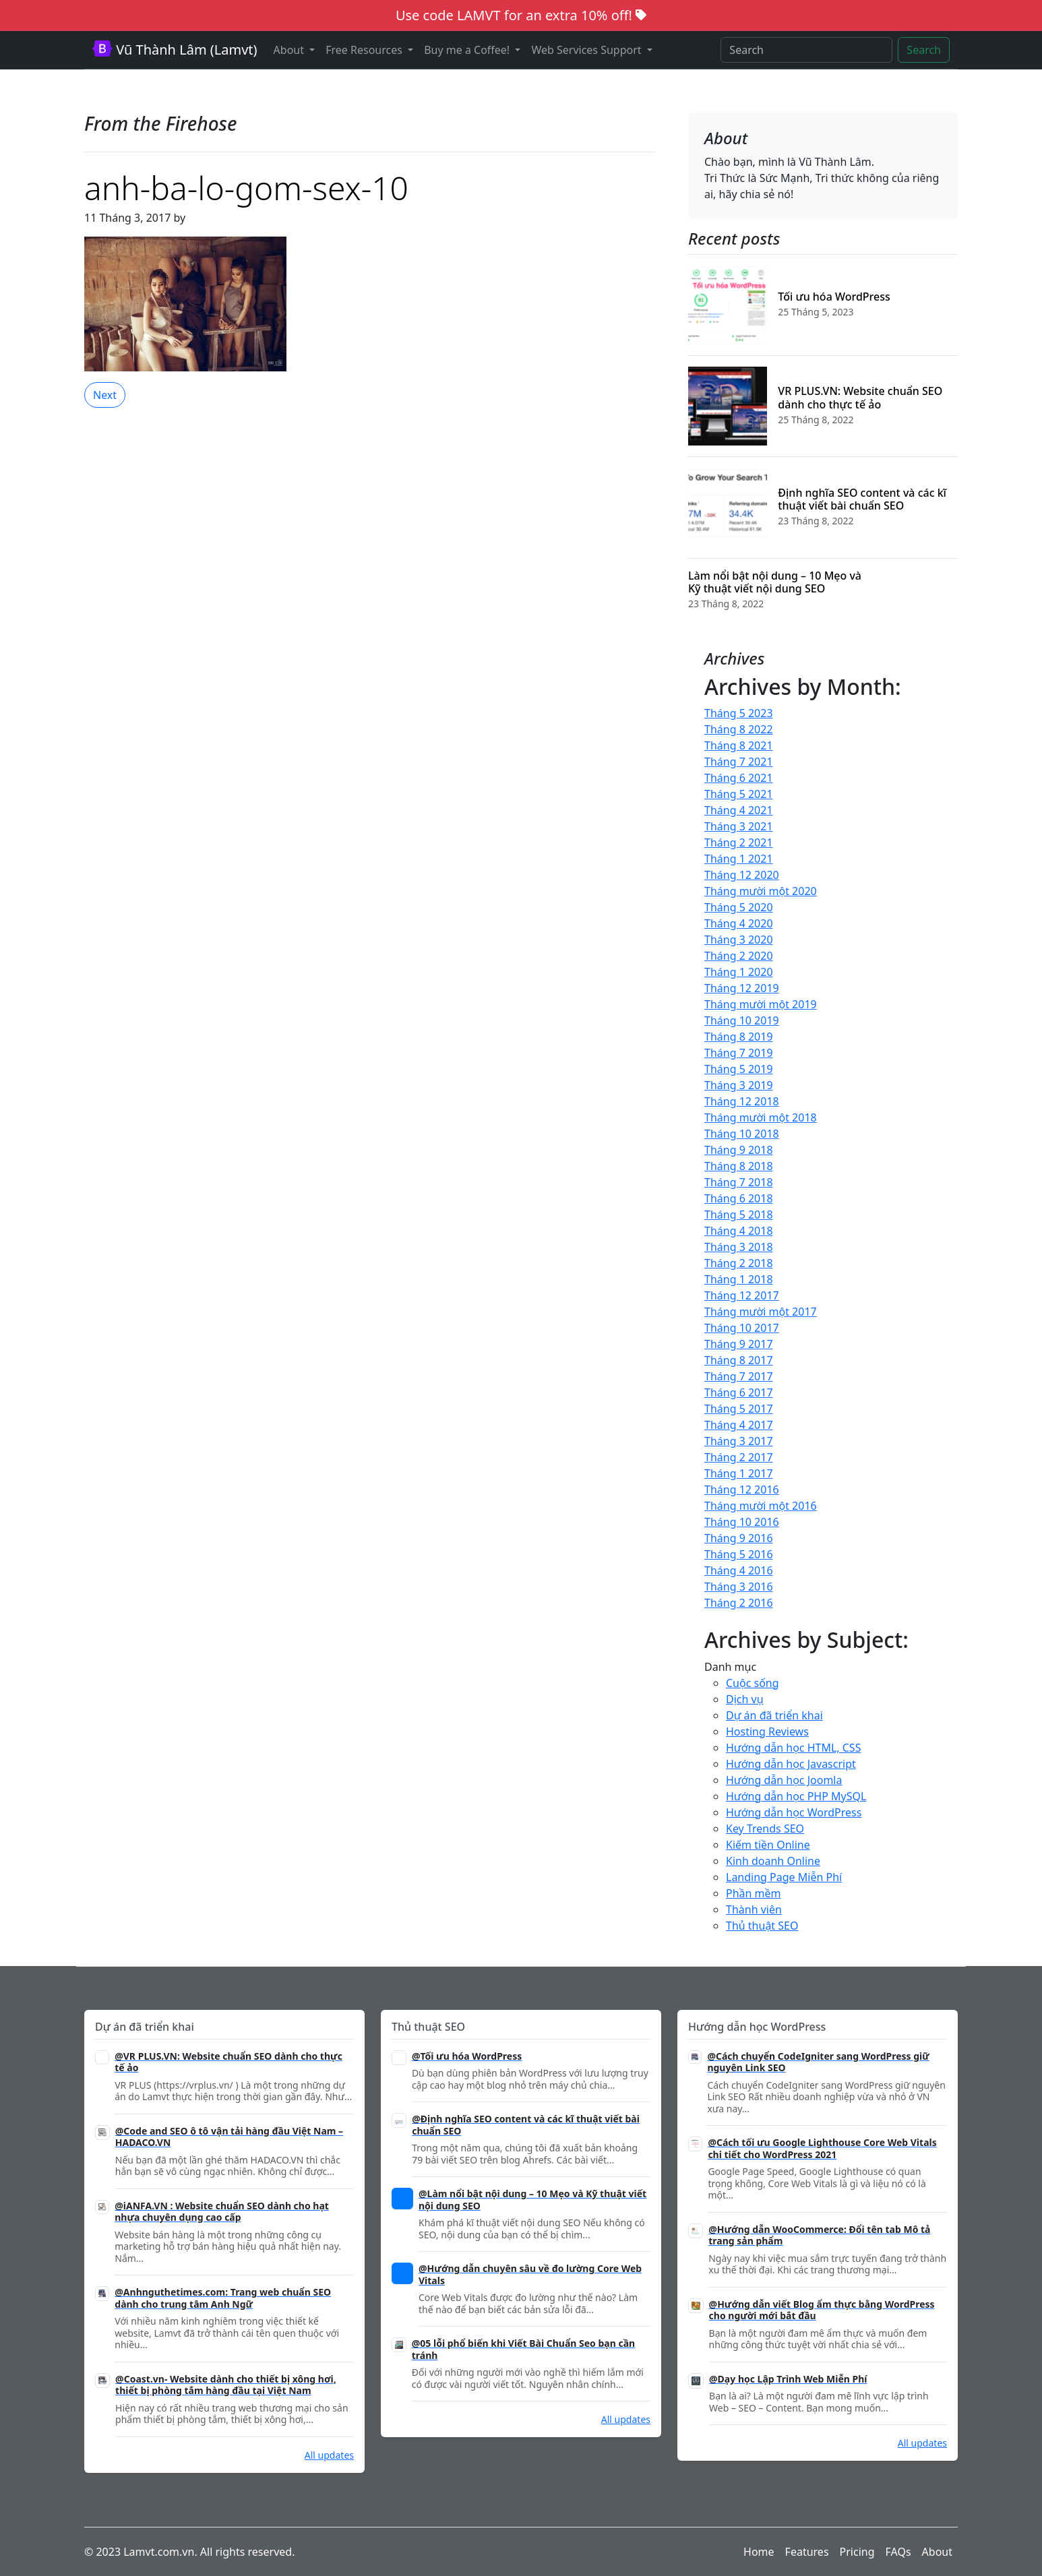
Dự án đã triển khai (774, 1715)
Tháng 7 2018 (738, 1182)
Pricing (857, 2551)
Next (105, 395)
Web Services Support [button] (587, 49)
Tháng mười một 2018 (760, 1117)
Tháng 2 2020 (738, 955)
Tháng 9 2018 (738, 1149)
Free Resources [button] (365, 49)
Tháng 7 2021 (738, 761)
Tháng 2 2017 (738, 1457)
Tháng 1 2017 (738, 1473)
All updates (329, 2455)
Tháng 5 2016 (738, 1554)
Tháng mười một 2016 (760, 1505)
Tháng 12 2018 (741, 1101)
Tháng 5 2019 (738, 1069)
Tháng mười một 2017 (760, 1311)
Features (807, 2551)
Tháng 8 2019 (738, 1036)
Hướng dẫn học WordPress (793, 1812)
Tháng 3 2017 (738, 1441)
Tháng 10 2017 (741, 1327)
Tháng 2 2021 (738, 842)
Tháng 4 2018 (738, 1230)
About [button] (290, 49)
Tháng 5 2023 (738, 713)
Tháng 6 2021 (738, 777)
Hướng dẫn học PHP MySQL (796, 1796)
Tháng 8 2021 (738, 745)
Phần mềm (753, 1893)
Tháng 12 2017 (741, 1295)
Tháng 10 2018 (741, 1133)
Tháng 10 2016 (741, 1521)
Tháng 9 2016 (738, 1538)
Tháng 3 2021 (738, 826)
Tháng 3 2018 (738, 1246)
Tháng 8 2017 (738, 1360)
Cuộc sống (752, 1683)
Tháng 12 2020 (741, 874)
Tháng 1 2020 (738, 971)
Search (924, 49)
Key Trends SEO (765, 1828)
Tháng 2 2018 (738, 1263)
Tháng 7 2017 (738, 1376)
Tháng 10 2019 (741, 1020)
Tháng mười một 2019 (760, 1004)
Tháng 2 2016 (738, 1602)
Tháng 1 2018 (738, 1279)
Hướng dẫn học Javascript (791, 1763)
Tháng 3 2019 (738, 1085)
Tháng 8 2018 (738, 1166)
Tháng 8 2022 (738, 729)
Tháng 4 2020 (738, 923)
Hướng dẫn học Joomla (784, 1780)
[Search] (806, 50)
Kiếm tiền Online (768, 1844)
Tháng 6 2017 (738, 1392)
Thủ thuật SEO (762, 1925)
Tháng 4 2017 (738, 1424)
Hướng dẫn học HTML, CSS (793, 1747)
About (937, 2551)
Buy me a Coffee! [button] (468, 49)
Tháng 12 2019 (741, 988)
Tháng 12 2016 (741, 1489)
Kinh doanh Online (773, 1860)
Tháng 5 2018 (738, 1214)
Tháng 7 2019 (738, 1052)
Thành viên (754, 1909)
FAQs (898, 2551)
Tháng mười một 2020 (760, 891)
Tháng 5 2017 (738, 1408)
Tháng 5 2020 (738, 907)
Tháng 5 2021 (738, 794)
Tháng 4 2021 (738, 810)
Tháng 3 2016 (738, 1586)
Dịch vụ (745, 1699)
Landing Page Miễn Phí (784, 1877)
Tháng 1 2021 (738, 858)
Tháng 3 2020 (738, 939)
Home (758, 2551)
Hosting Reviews (767, 1731)
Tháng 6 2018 (738, 1198)
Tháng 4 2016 (738, 1570)
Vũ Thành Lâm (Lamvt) (174, 49)
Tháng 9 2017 (738, 1344)
